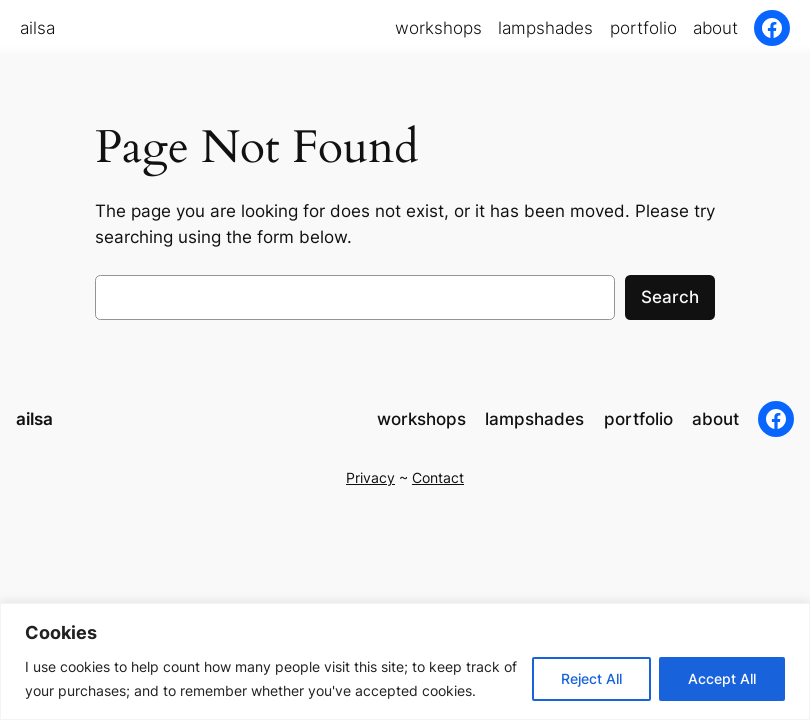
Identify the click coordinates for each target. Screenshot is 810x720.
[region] (405, 661)
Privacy (370, 477)
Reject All (591, 678)
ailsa (37, 28)
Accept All (722, 678)
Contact (438, 477)
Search (670, 297)
